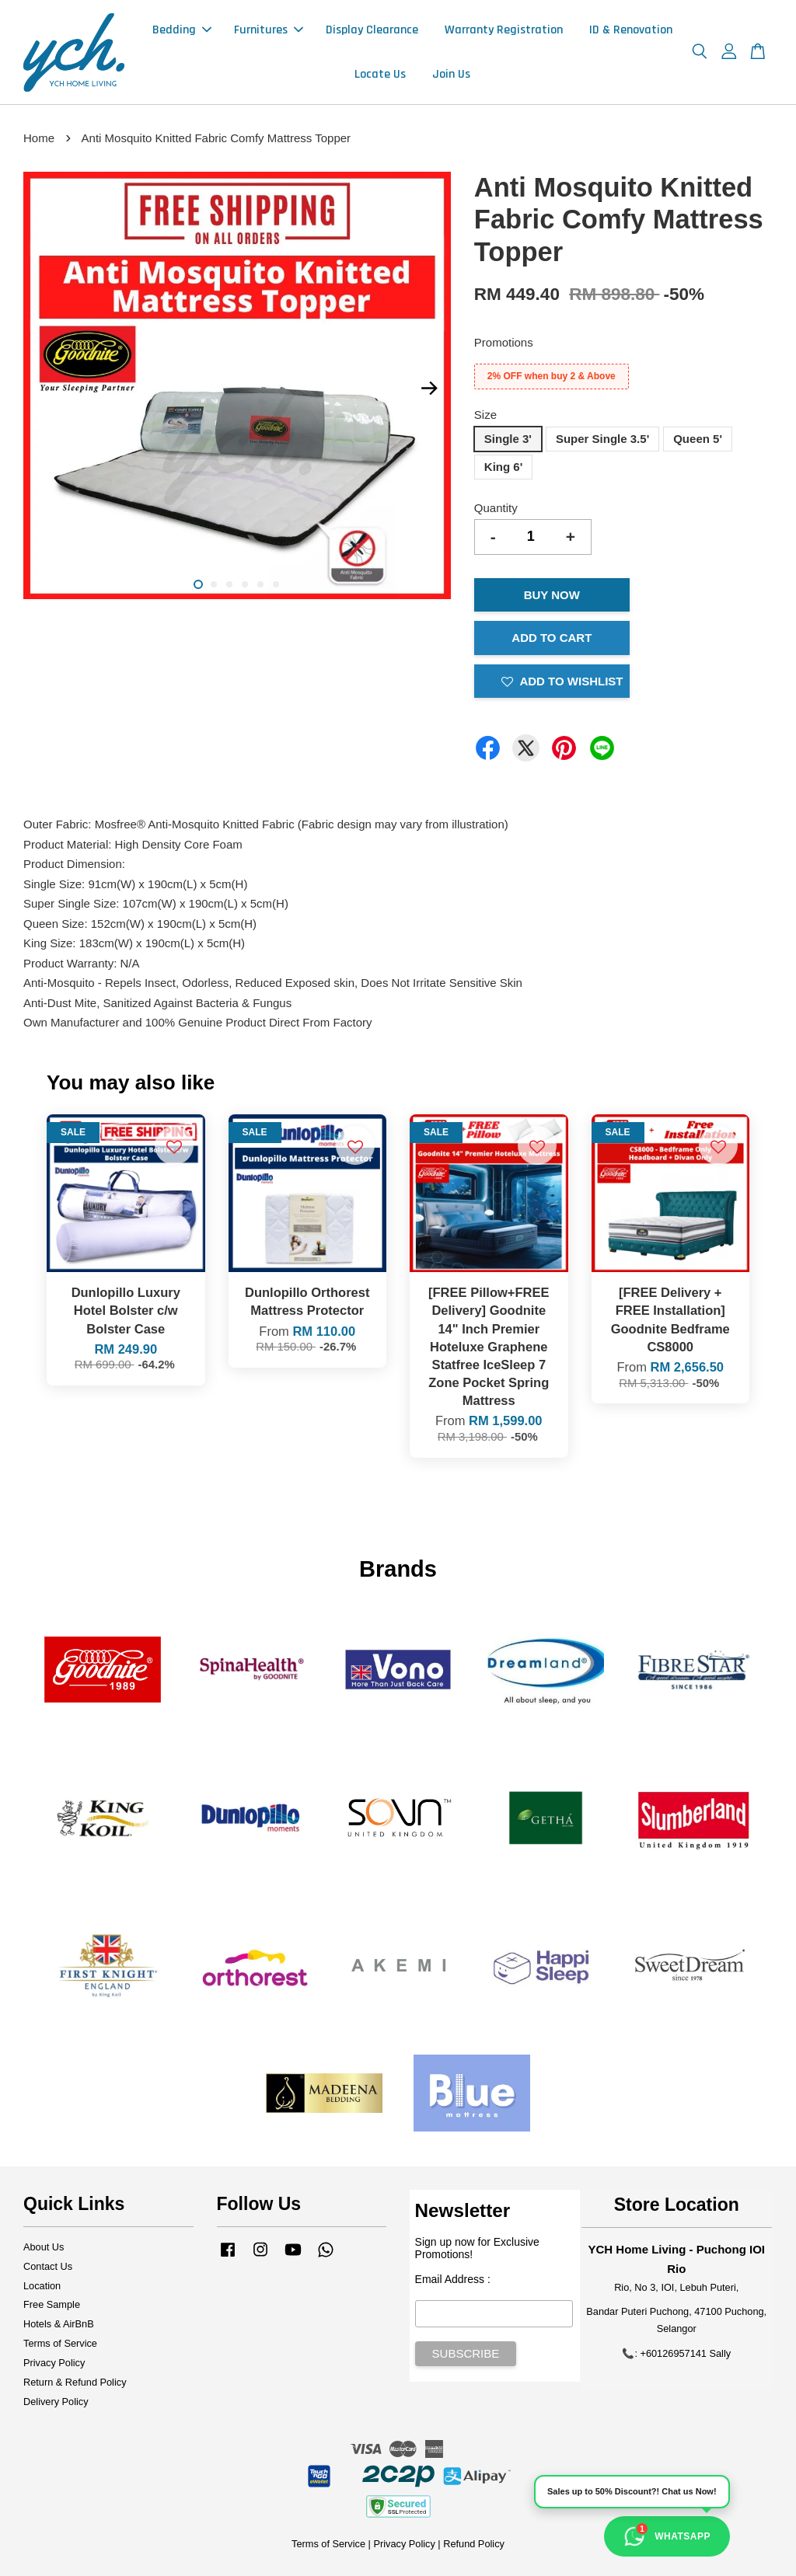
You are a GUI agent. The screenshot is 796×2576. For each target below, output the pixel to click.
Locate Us (380, 74)
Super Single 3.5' (602, 438)
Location (42, 2286)
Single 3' (508, 438)
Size (485, 414)
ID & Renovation (630, 30)
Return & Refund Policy (75, 2382)
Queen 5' (697, 438)
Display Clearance (372, 30)
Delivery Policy (56, 2401)
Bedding (181, 30)
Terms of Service (60, 2343)
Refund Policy (473, 2544)
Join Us (451, 74)
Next (429, 388)
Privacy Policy (54, 2363)
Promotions (503, 342)
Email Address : (453, 2279)
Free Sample (51, 2304)
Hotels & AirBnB (58, 2324)
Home (38, 138)
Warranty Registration (504, 30)
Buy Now (552, 594)
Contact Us (47, 2266)
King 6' (503, 466)
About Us (43, 2247)
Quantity (496, 507)
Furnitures (268, 30)
